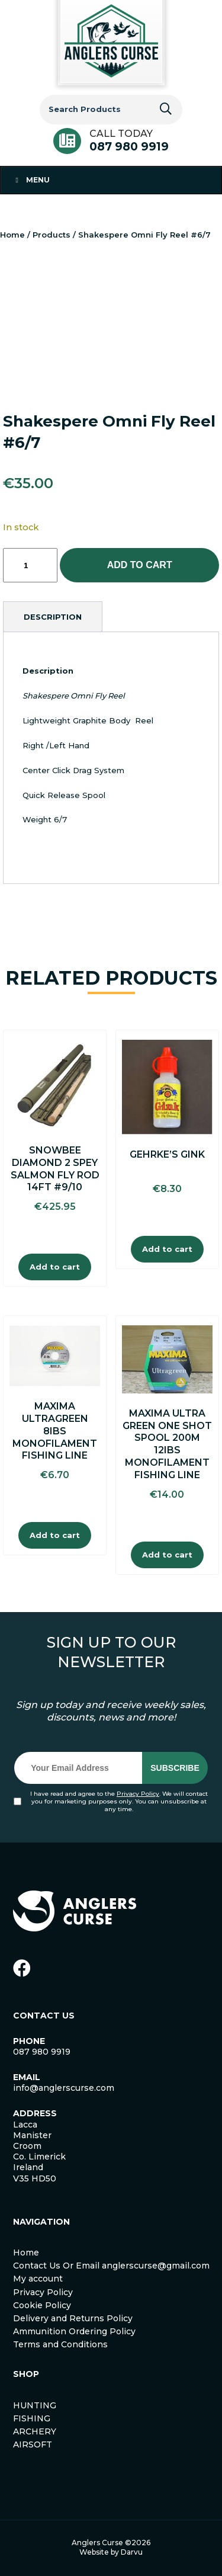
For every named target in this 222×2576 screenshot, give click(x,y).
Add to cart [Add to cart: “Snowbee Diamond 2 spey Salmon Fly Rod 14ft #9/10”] (55, 1266)
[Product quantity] (30, 565)
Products (51, 234)
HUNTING (34, 2405)
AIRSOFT (32, 2444)
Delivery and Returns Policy (73, 2318)
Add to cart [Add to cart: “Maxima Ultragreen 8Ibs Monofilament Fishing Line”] (55, 1535)
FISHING (31, 2418)
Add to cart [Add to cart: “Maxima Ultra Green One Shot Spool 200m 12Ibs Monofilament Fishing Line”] (167, 1554)
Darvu (132, 2552)
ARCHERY (34, 2431)
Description (53, 616)
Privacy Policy (138, 1794)
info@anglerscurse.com (63, 2087)
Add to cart (139, 565)
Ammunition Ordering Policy (74, 2331)
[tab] (52, 616)
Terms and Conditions (60, 2344)
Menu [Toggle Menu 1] (31, 179)
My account (38, 2278)
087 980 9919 (129, 146)
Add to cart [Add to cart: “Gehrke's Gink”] (167, 1249)
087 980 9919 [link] (41, 2051)
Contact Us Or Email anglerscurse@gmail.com (111, 2265)
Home (12, 234)
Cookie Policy (42, 2305)
